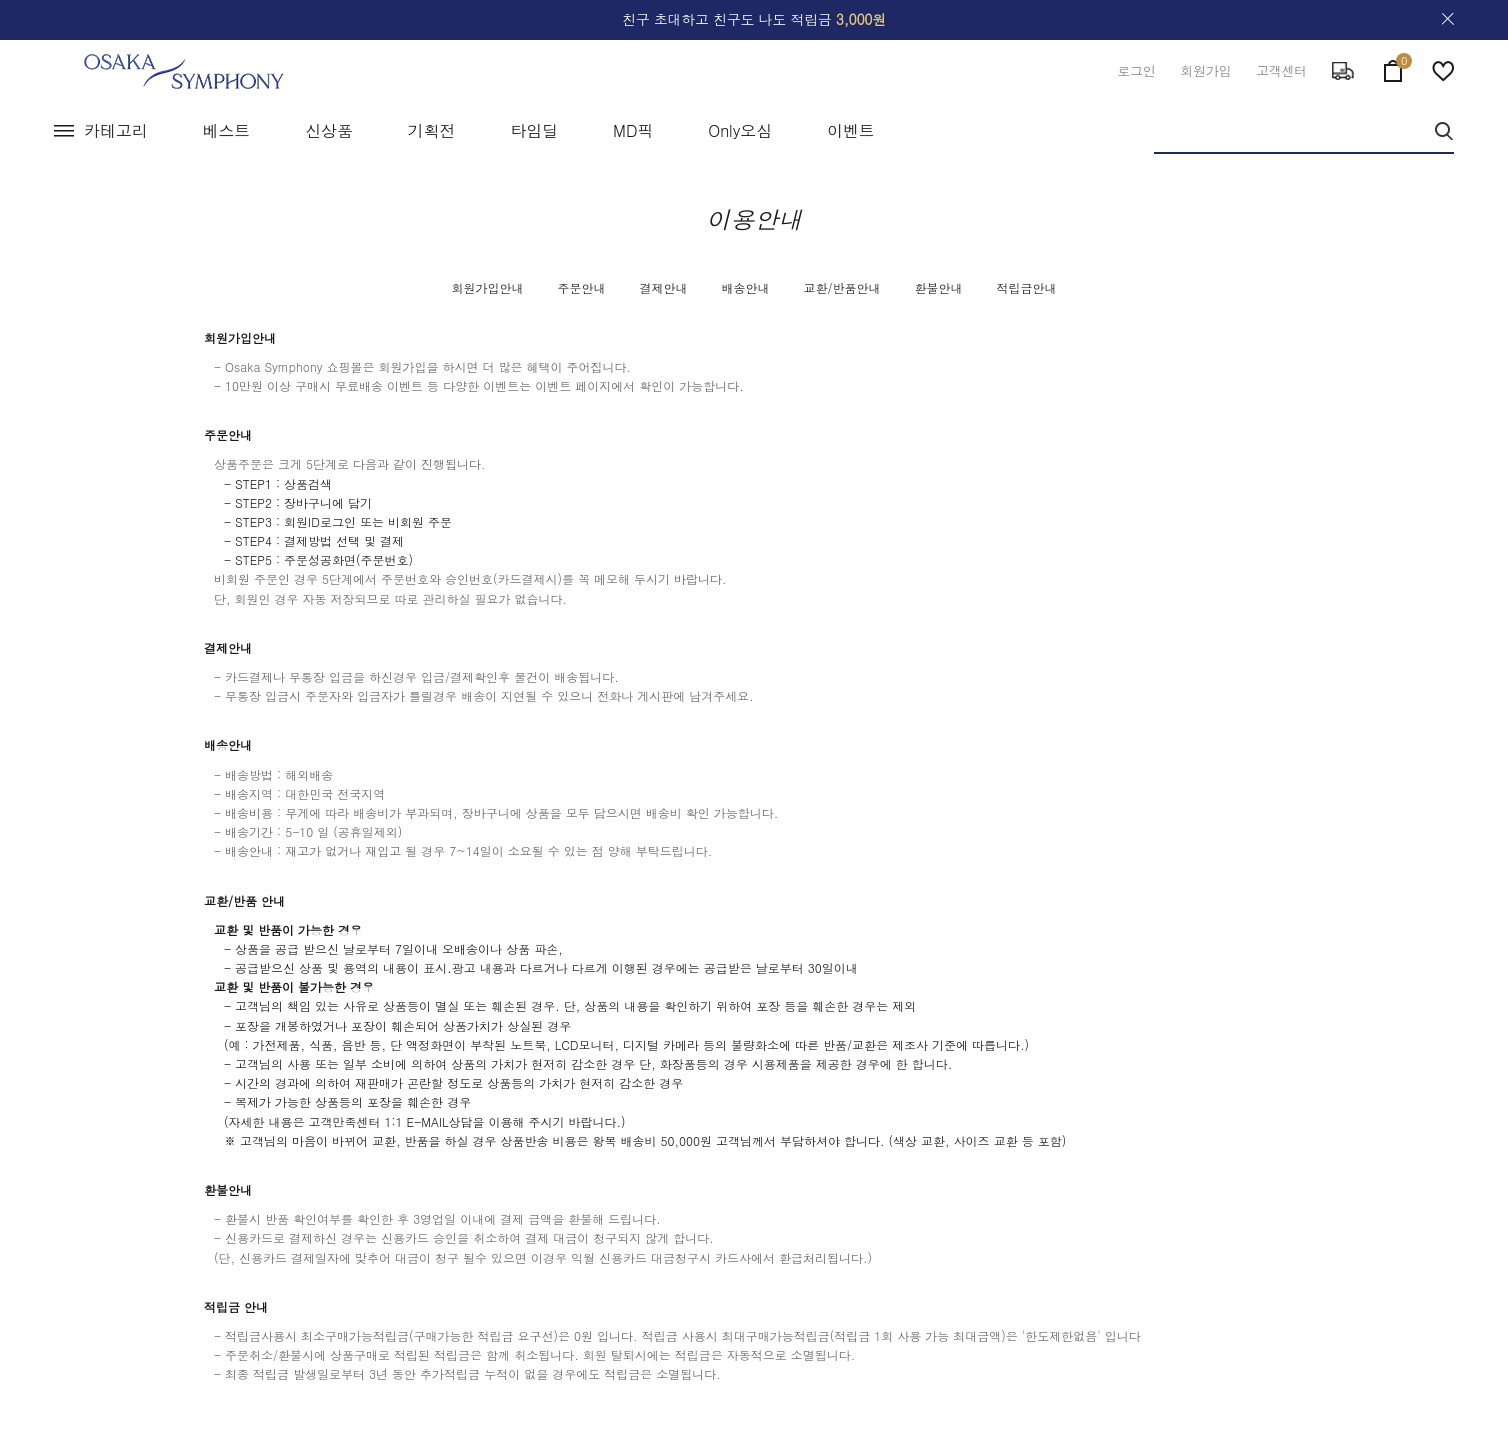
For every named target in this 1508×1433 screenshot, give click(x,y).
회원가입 (1205, 70)
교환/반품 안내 (244, 900)
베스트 (227, 130)
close (1448, 19)
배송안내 (745, 287)
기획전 (432, 130)
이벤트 (851, 130)
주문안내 (581, 287)
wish (1443, 71)
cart (1393, 66)
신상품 (329, 130)
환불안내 (939, 287)
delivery (1343, 71)
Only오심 (740, 130)
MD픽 (633, 130)
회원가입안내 (487, 287)
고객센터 (1281, 70)
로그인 (1136, 70)
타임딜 (534, 130)
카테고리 (116, 130)
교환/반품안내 (842, 287)
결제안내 (663, 287)
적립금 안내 (236, 1306)
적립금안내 (1027, 287)
